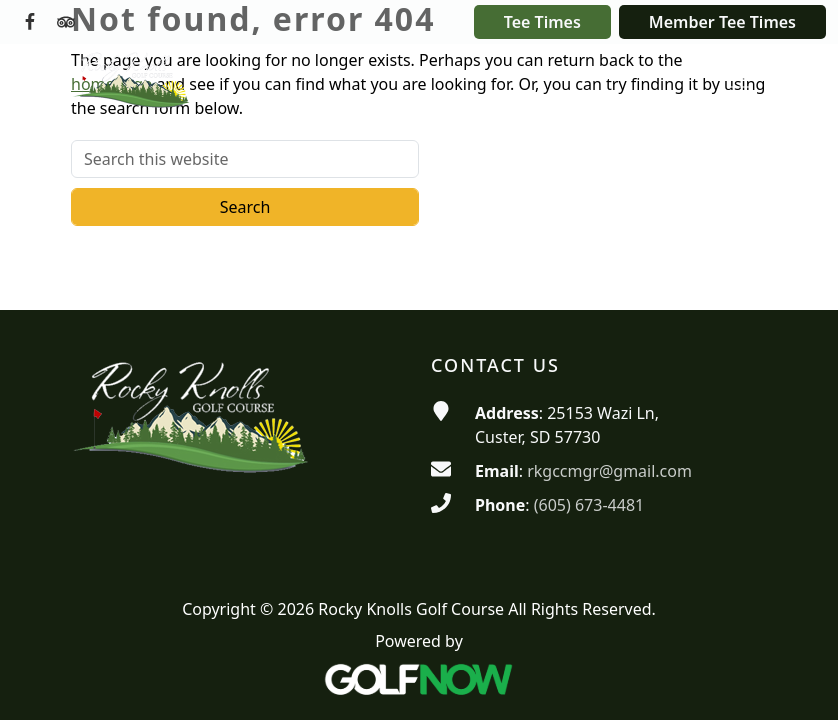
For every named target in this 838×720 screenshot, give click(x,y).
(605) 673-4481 (589, 505)
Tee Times (542, 22)
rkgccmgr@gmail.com (609, 471)
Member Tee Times (722, 22)
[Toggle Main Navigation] (739, 79)
